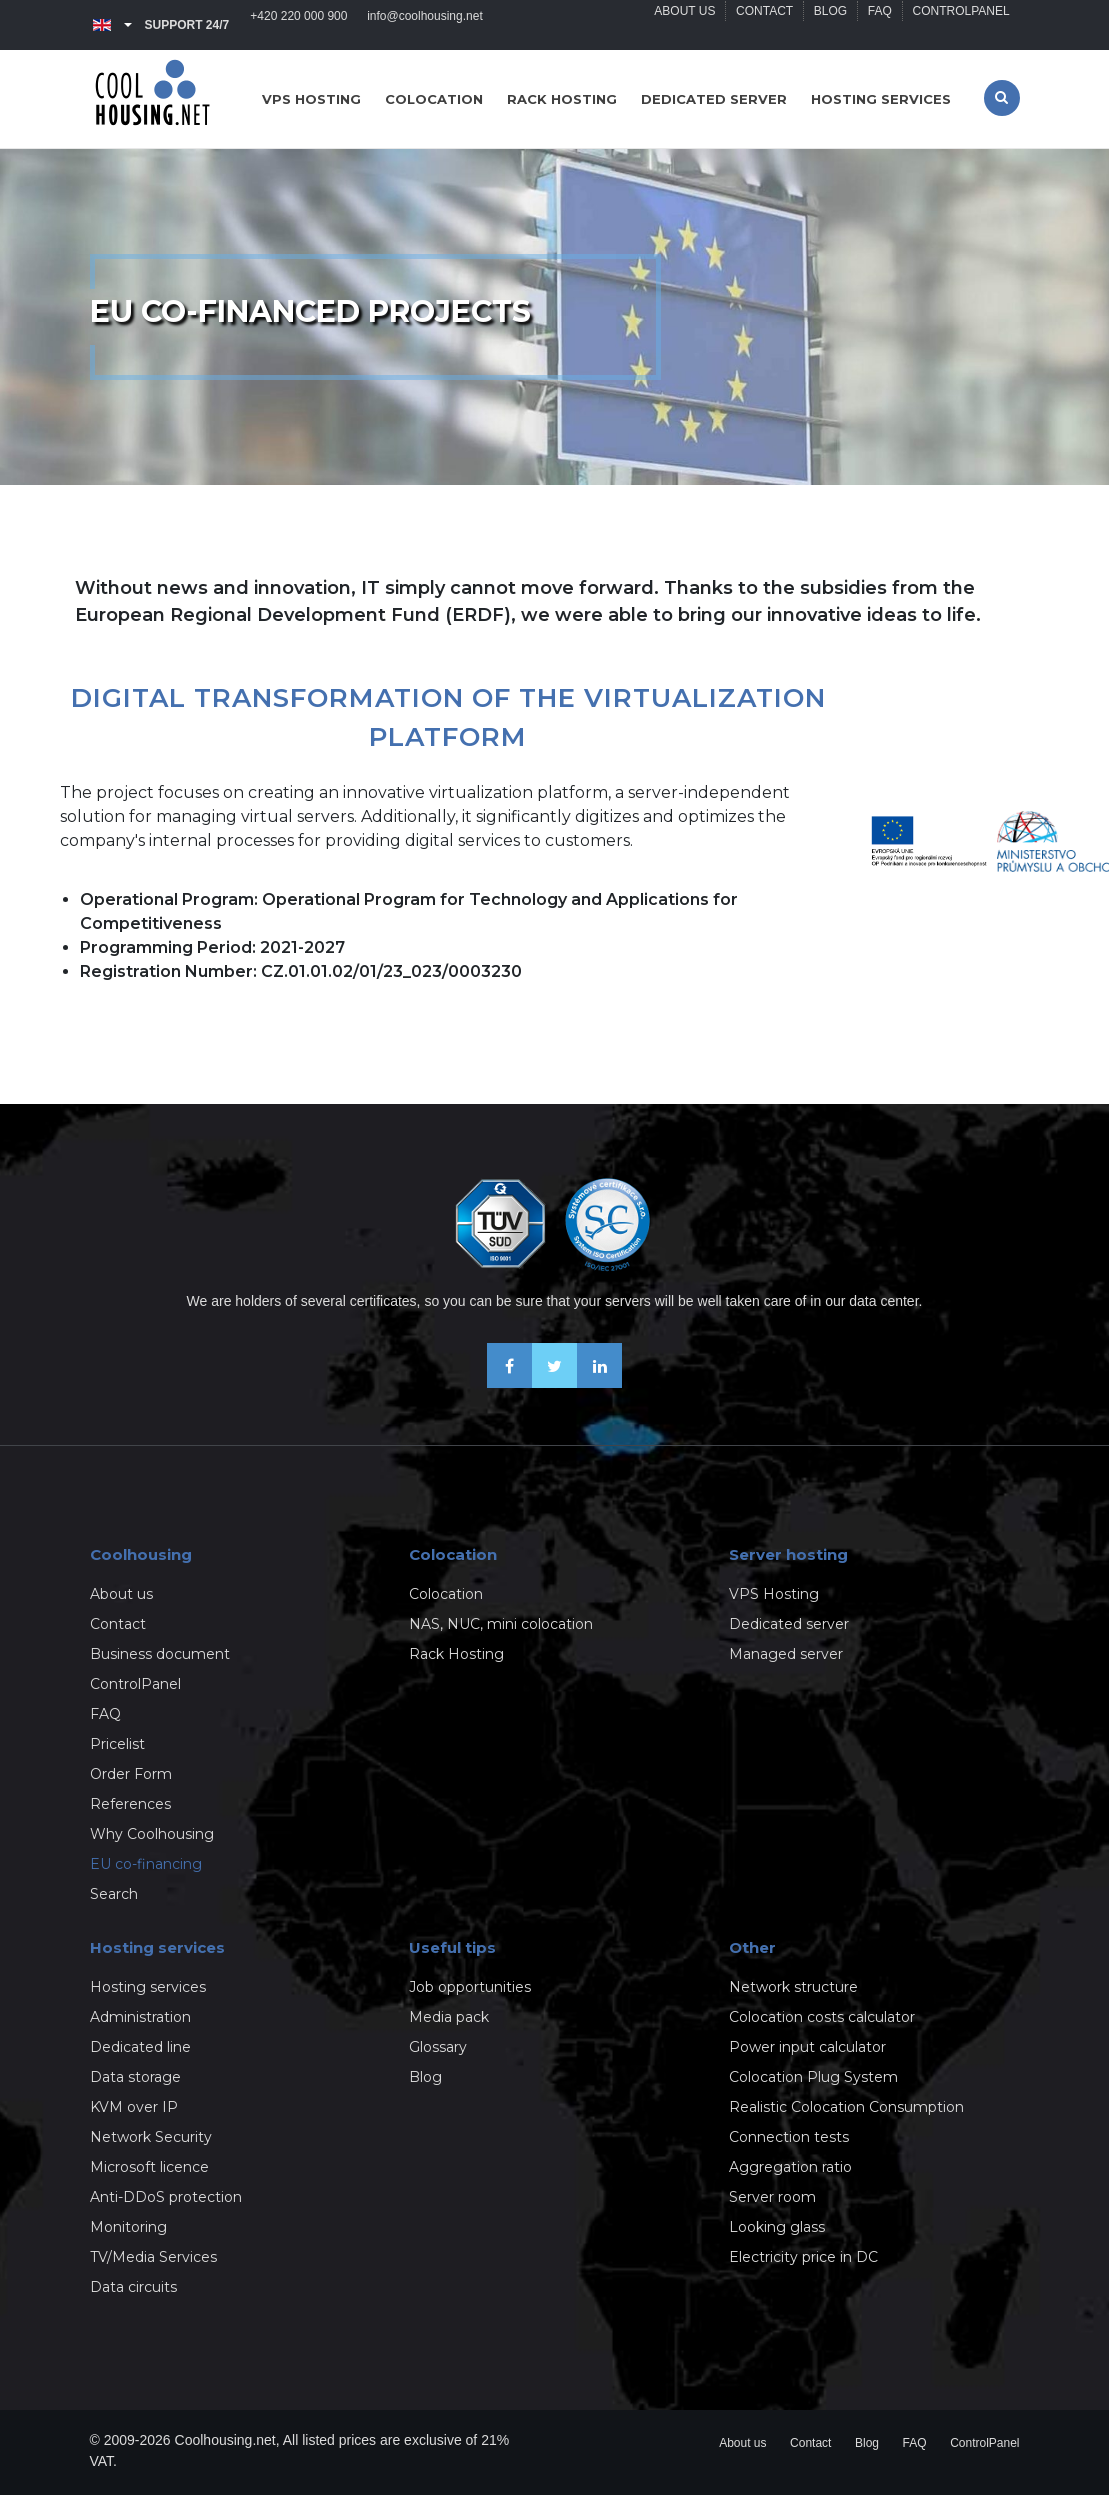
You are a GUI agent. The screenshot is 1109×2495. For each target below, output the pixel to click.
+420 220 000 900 (299, 25)
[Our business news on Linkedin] (599, 1382)
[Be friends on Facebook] (509, 1382)
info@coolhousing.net (426, 25)
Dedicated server (714, 99)
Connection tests (789, 2137)
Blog (829, 25)
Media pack (449, 2017)
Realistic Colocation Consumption (846, 2107)
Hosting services (881, 99)
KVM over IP (134, 2107)
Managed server (786, 1654)
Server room (772, 2197)
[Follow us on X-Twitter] (554, 1382)
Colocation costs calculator (822, 2017)
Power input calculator (807, 2047)
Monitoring (128, 2227)
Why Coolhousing (152, 1834)
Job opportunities (470, 1987)
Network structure (793, 1987)
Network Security (151, 2137)
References (130, 1804)
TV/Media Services (153, 2257)
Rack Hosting (456, 1654)
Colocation (434, 99)
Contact (763, 25)
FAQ (879, 25)
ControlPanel (960, 25)
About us (683, 25)
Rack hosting (562, 99)
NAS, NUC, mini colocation (501, 1624)
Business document (160, 1654)
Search (114, 1894)
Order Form (131, 1774)
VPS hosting (311, 99)
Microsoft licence (149, 2167)
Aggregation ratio (790, 2167)
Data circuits (133, 2287)
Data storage (135, 2077)
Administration (140, 2017)
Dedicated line (140, 2047)
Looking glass (777, 2227)
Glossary (438, 2047)
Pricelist (117, 1744)
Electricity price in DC (803, 2257)
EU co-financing (146, 1864)
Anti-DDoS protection (166, 2197)
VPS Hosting (774, 1594)
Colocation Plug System (813, 2077)
